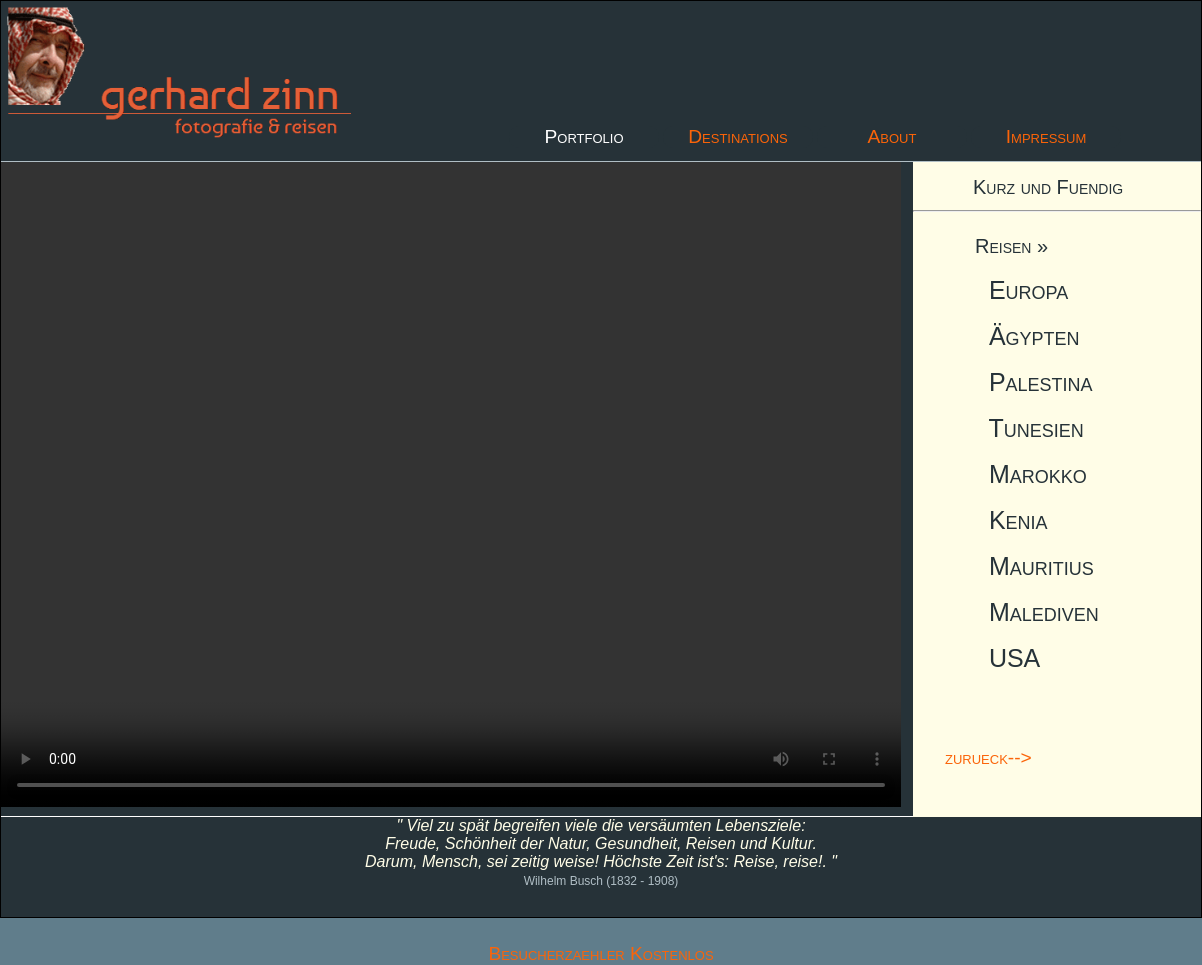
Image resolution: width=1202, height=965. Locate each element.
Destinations (738, 136)
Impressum (1046, 136)
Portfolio (583, 136)
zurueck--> (988, 757)
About (892, 136)
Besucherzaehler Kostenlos (600, 953)
